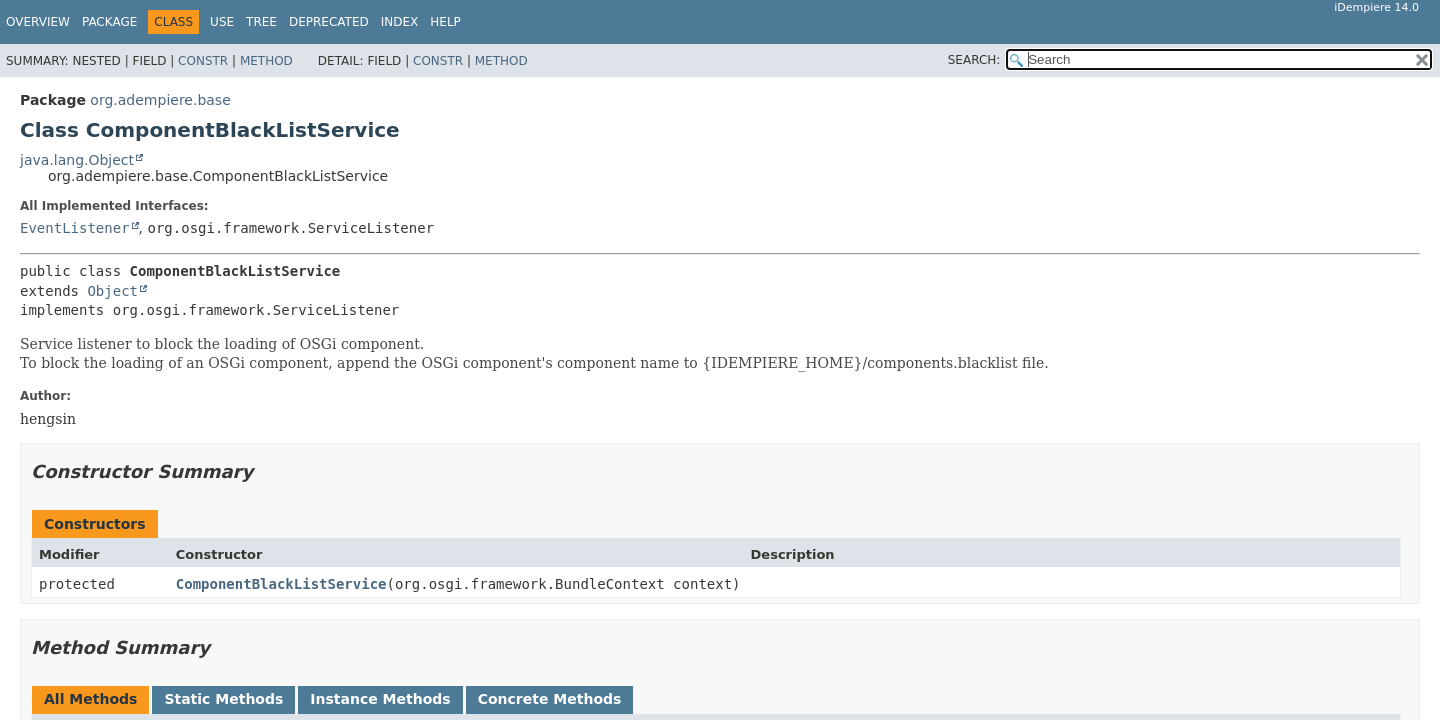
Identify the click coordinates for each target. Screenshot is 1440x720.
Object (112, 291)
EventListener (75, 228)
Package (109, 22)
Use (222, 22)
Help (445, 22)
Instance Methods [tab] (380, 699)
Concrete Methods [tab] (550, 699)
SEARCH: (974, 60)
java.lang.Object (77, 160)
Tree (261, 22)
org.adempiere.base (160, 100)
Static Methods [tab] (223, 699)
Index (400, 22)
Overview (38, 22)
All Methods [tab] (90, 699)
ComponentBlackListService (281, 584)
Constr (203, 61)
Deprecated (329, 22)
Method (266, 61)
